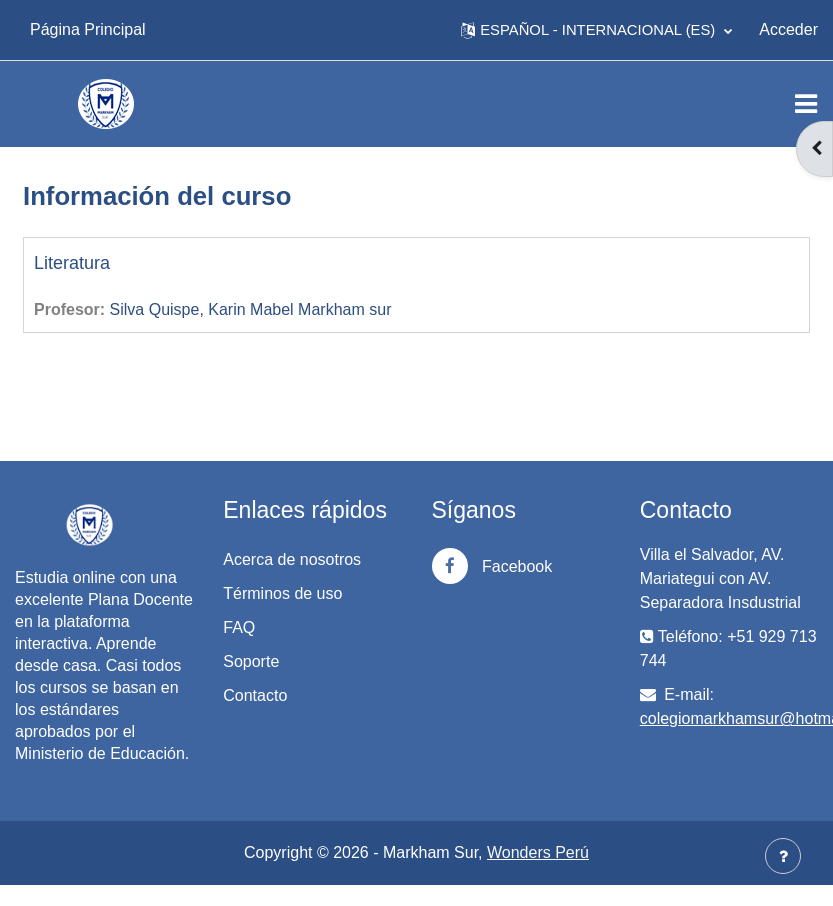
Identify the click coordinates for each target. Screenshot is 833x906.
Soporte (251, 661)
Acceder (788, 29)
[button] (596, 30)
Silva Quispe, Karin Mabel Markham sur (251, 309)
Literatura (72, 263)
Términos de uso (282, 593)
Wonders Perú (538, 852)
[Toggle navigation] (806, 104)
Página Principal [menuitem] (88, 29)
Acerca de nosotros (292, 559)
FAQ (239, 627)
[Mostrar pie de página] (783, 856)
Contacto (255, 695)
